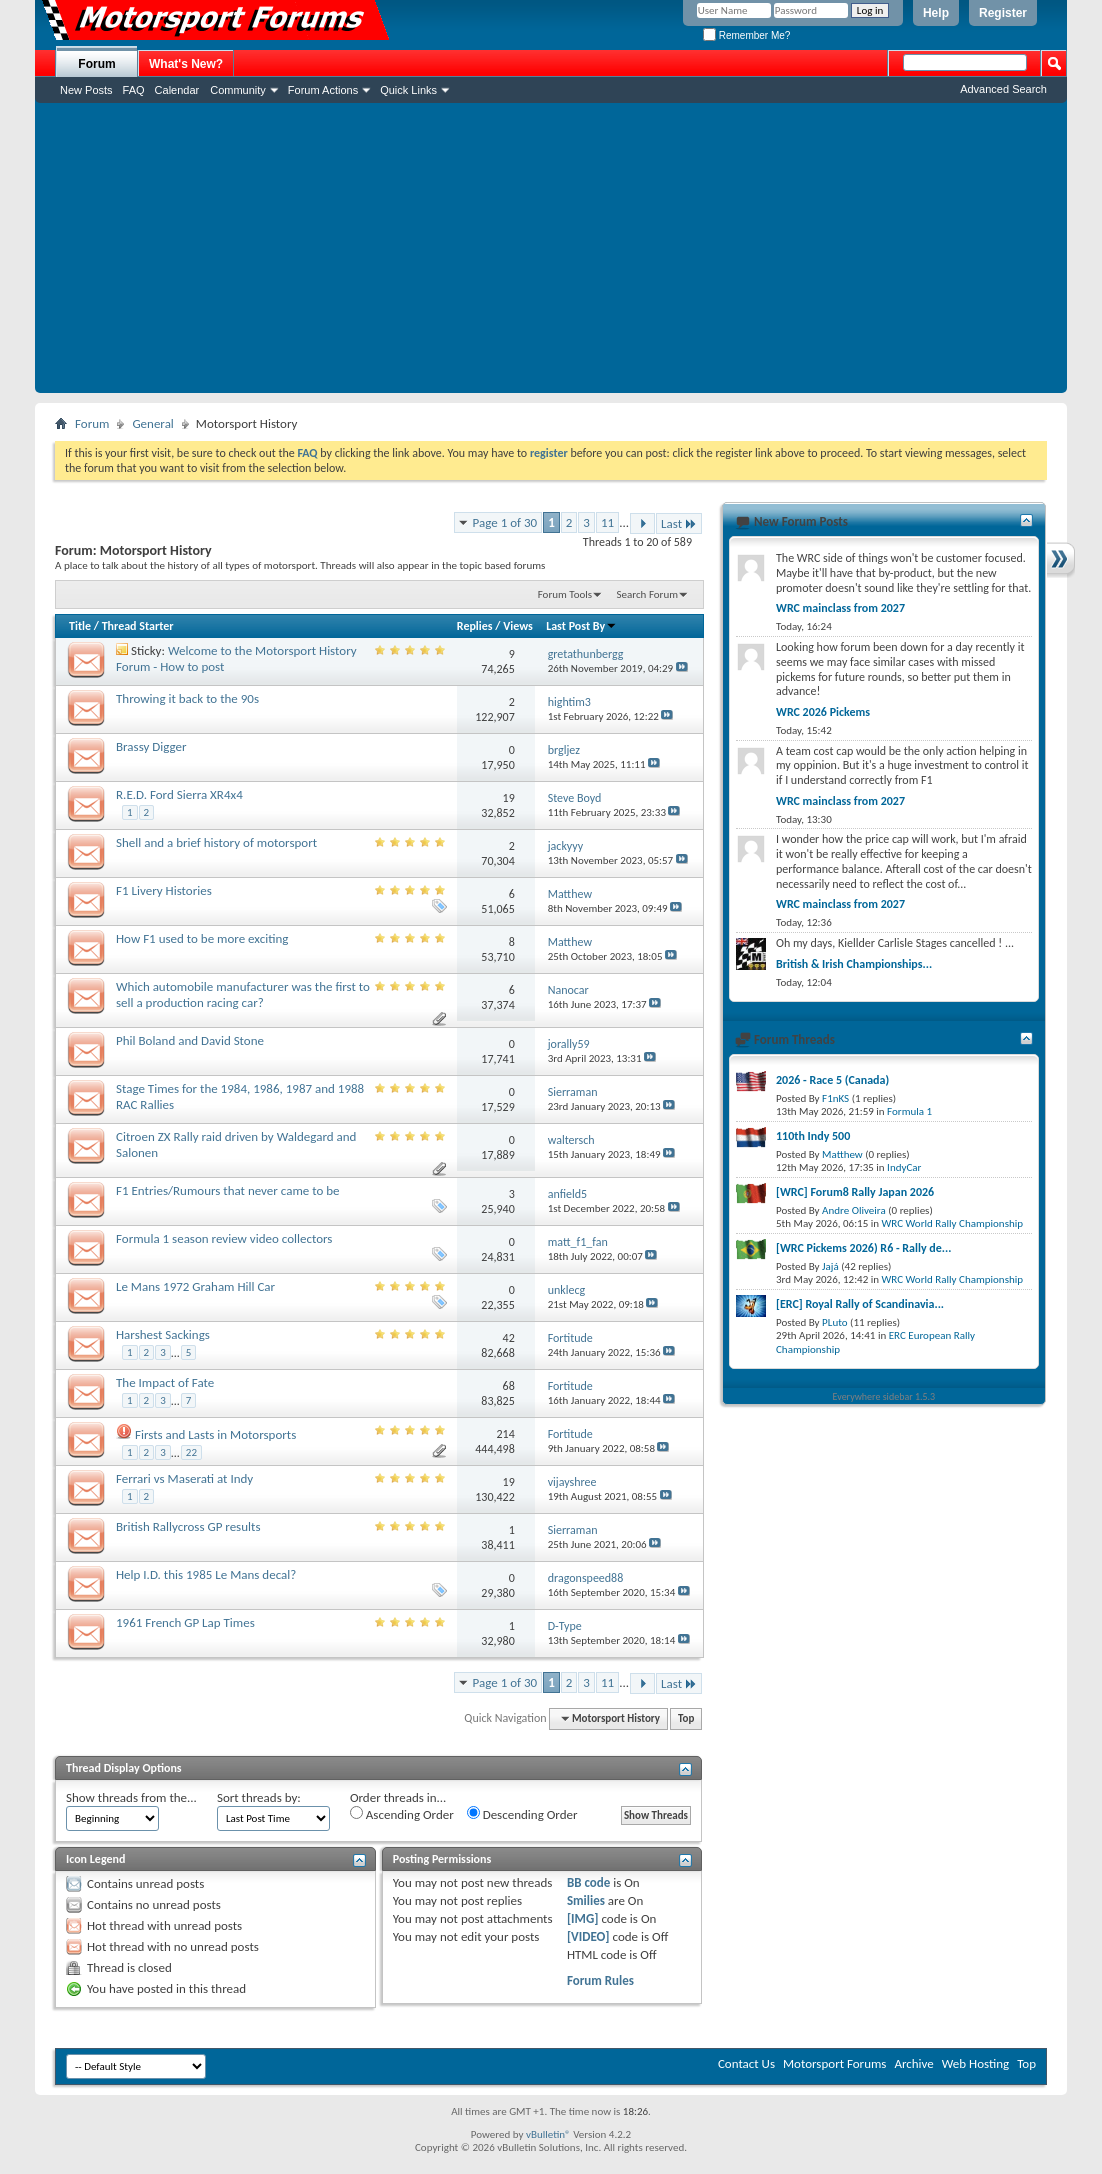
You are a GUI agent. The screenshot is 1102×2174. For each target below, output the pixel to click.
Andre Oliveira (854, 1210)
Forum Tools (565, 594)
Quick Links (408, 90)
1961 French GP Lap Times (185, 1622)
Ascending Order (402, 1814)
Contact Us (746, 2063)
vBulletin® (548, 2134)
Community (238, 90)
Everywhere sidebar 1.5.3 (884, 1396)
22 (191, 1452)
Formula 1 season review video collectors (224, 1238)
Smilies (586, 1900)
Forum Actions (323, 90)
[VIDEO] (588, 1936)
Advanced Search (1003, 89)
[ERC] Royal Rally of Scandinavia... (860, 1304)
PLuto (834, 1322)
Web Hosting (975, 2063)
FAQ (134, 90)
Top (686, 1718)
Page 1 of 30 (505, 522)
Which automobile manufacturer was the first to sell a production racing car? (243, 994)
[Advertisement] (551, 253)
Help (936, 13)
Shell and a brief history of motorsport (216, 842)
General (152, 423)
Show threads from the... (131, 1797)
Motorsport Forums (834, 2063)
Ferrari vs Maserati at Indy (184, 1478)
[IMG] (583, 1918)
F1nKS (835, 1098)
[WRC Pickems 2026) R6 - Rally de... (863, 1248)
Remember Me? (746, 35)
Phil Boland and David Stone (190, 1040)
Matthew (842, 1154)
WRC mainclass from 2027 (840, 608)
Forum (96, 64)
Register (1003, 13)
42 (509, 1338)
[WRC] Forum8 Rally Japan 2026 (855, 1192)
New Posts (86, 90)
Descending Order (522, 1814)
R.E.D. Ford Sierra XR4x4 (179, 794)
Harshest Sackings (163, 1334)
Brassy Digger (151, 746)
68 (509, 1386)
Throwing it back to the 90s (187, 698)
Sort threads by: (259, 1797)
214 (506, 1434)
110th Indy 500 (813, 1136)
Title (80, 626)
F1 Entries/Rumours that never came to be (228, 1190)
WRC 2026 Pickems (823, 712)
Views (518, 626)
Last (679, 523)
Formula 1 (909, 1111)
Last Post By (581, 626)
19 (509, 798)
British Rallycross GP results (188, 1526)
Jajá (830, 1266)
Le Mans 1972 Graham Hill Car (195, 1286)
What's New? (186, 64)
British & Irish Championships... (854, 964)
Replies (475, 626)
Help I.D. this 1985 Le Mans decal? (206, 1574)
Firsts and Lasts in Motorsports (215, 1434)
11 (607, 522)
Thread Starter (138, 626)
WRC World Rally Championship (953, 1223)
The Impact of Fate (165, 1382)
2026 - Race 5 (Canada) (832, 1080)
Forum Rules (600, 1980)
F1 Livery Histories (164, 890)
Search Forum (648, 594)
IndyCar (904, 1167)
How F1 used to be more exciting (202, 938)
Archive (913, 2063)
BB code (588, 1882)
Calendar (177, 90)
